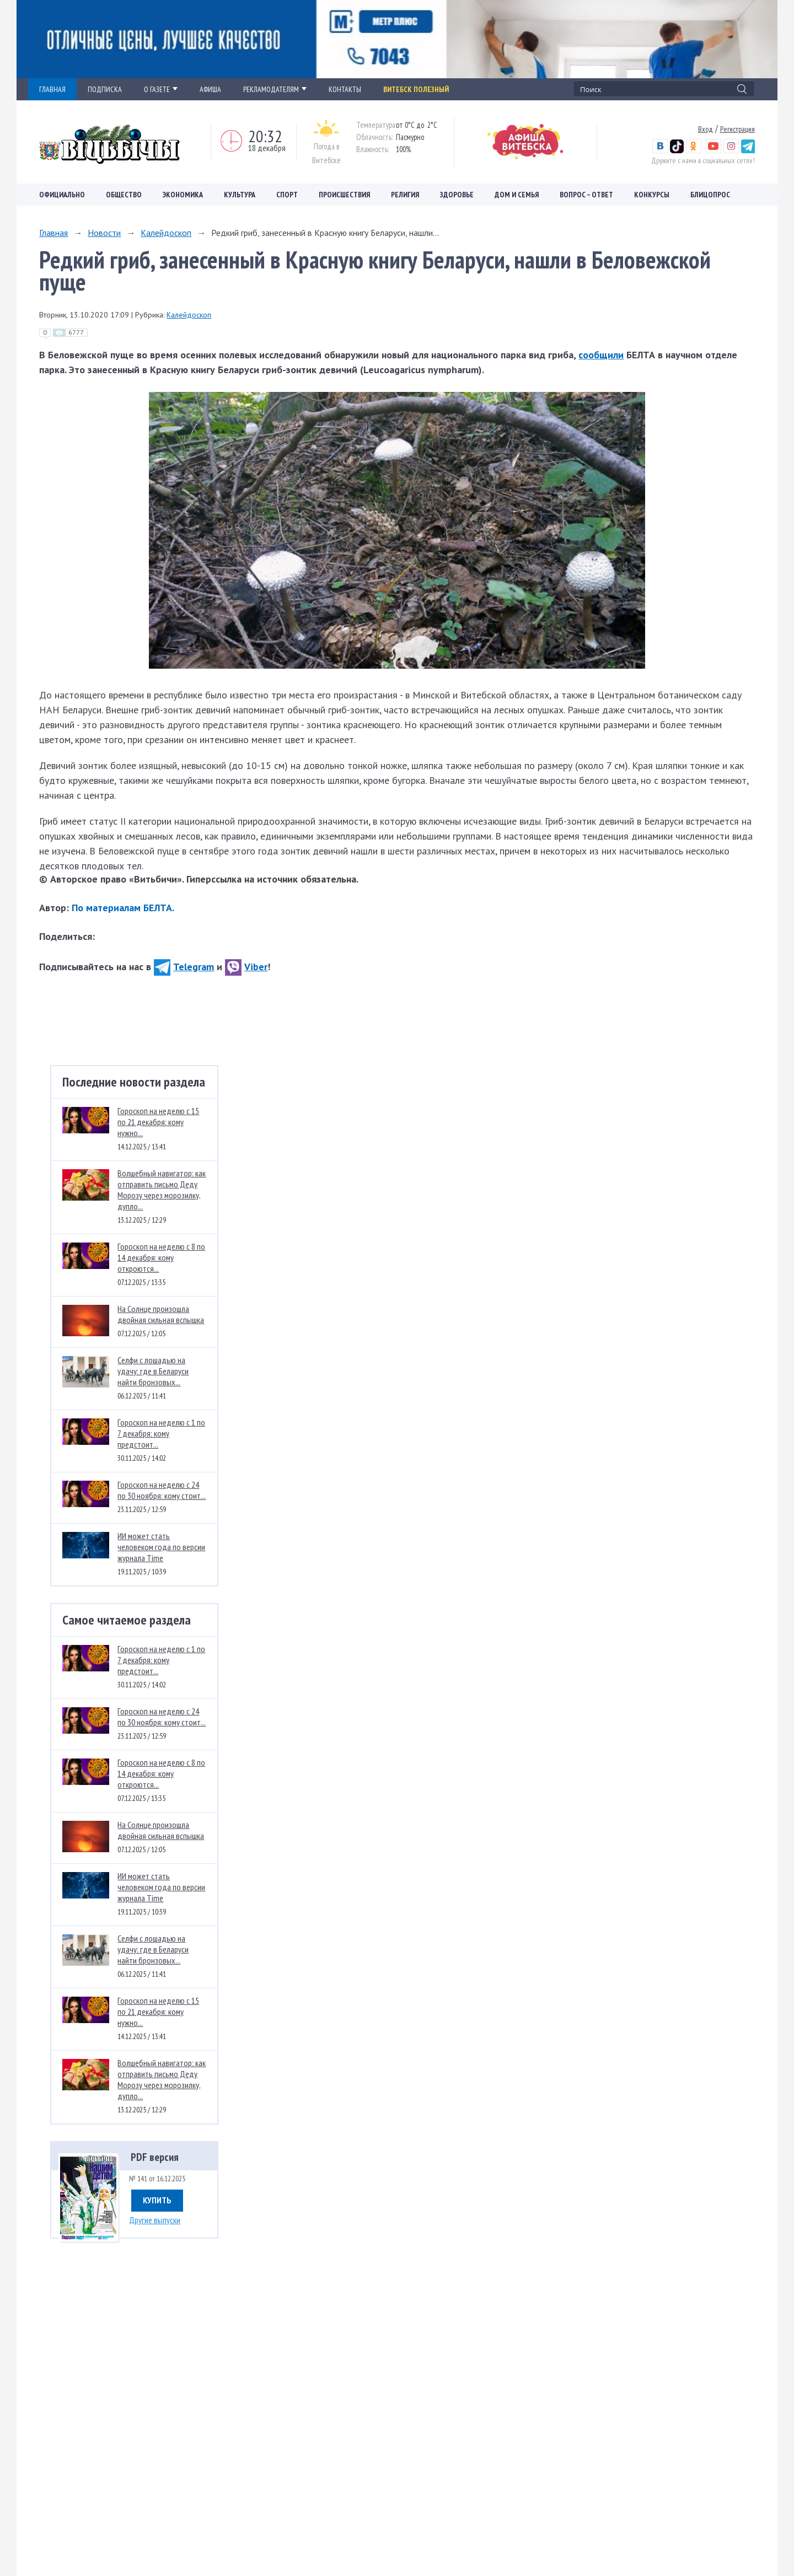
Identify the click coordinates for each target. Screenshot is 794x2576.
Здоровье (457, 195)
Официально (62, 195)
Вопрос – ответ (586, 195)
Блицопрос (710, 195)
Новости (104, 232)
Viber (246, 966)
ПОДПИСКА (105, 89)
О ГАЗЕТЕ (161, 89)
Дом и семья (517, 195)
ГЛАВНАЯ (52, 89)
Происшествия (344, 195)
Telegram (184, 966)
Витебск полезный (416, 89)
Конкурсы (651, 195)
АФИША (210, 89)
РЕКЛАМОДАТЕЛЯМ (275, 89)
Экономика (183, 195)
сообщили (601, 354)
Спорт (287, 195)
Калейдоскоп (166, 232)
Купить (157, 2200)
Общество (124, 195)
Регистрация (737, 129)
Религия (405, 195)
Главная (53, 232)
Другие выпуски (154, 2219)
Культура (239, 195)
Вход (705, 129)
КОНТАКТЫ (345, 89)
